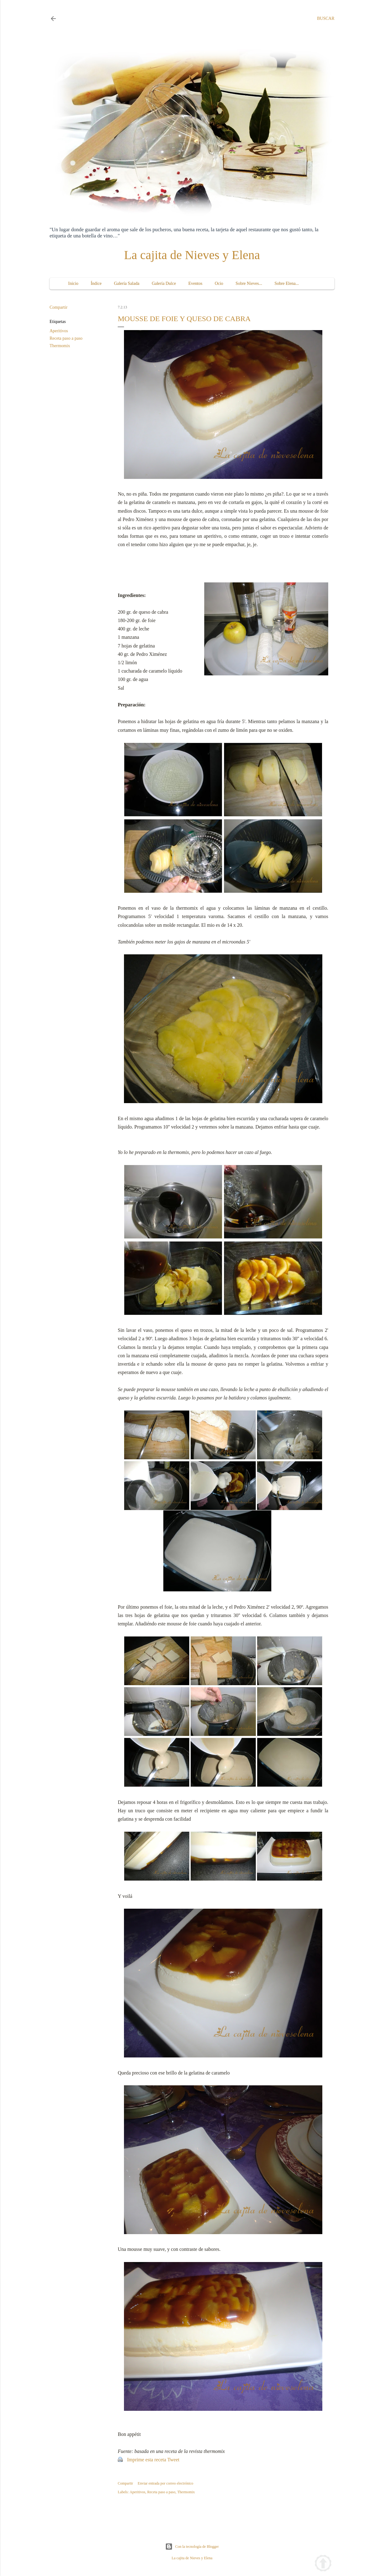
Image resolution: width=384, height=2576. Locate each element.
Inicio (73, 283)
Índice (96, 283)
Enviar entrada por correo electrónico (165, 2483)
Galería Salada (126, 283)
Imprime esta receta (146, 2459)
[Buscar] (325, 18)
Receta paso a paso (66, 338)
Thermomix (60, 345)
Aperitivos (59, 331)
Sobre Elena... (287, 283)
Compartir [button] (59, 307)
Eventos (195, 283)
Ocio (219, 283)
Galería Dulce (164, 283)
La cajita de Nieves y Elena (192, 255)
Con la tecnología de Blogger (192, 2546)
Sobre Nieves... (249, 283)
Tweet (173, 2459)
